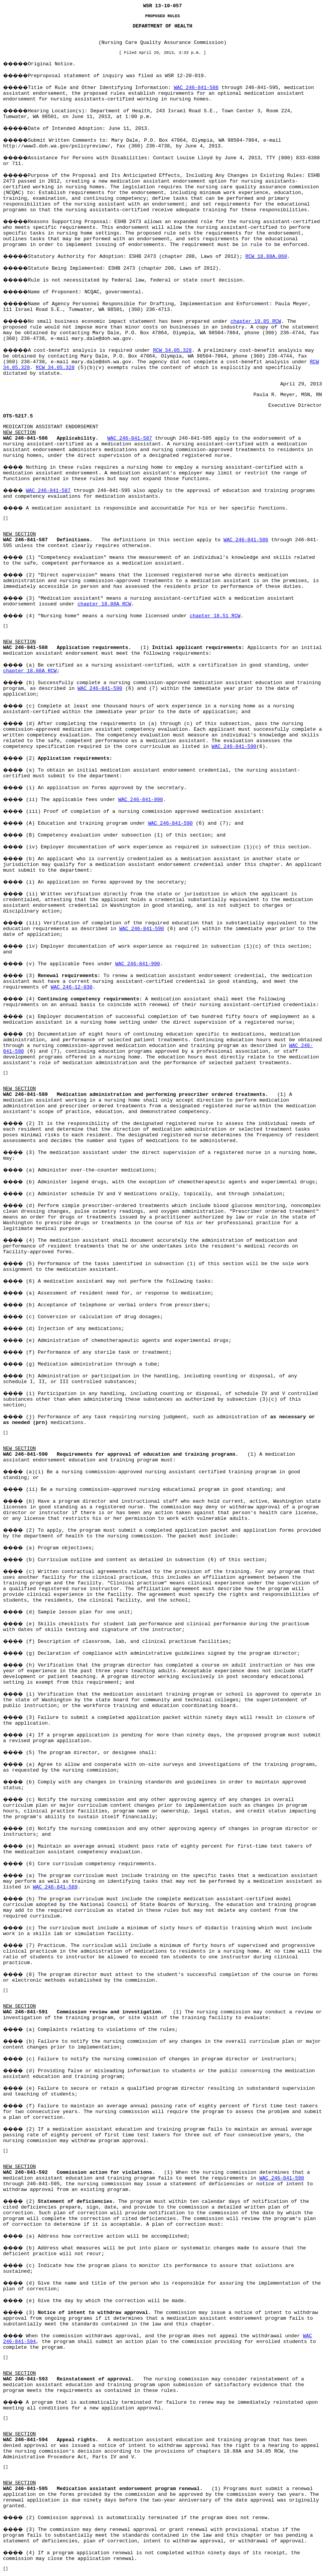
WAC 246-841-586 (196, 88)
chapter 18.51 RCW (215, 616)
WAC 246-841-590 (100, 688)
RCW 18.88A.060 (266, 256)
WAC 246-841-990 (140, 800)
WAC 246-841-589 (55, 1887)
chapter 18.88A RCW (104, 604)
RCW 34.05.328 (172, 350)
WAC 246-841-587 (129, 438)
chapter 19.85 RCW (256, 321)
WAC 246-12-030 (71, 987)
